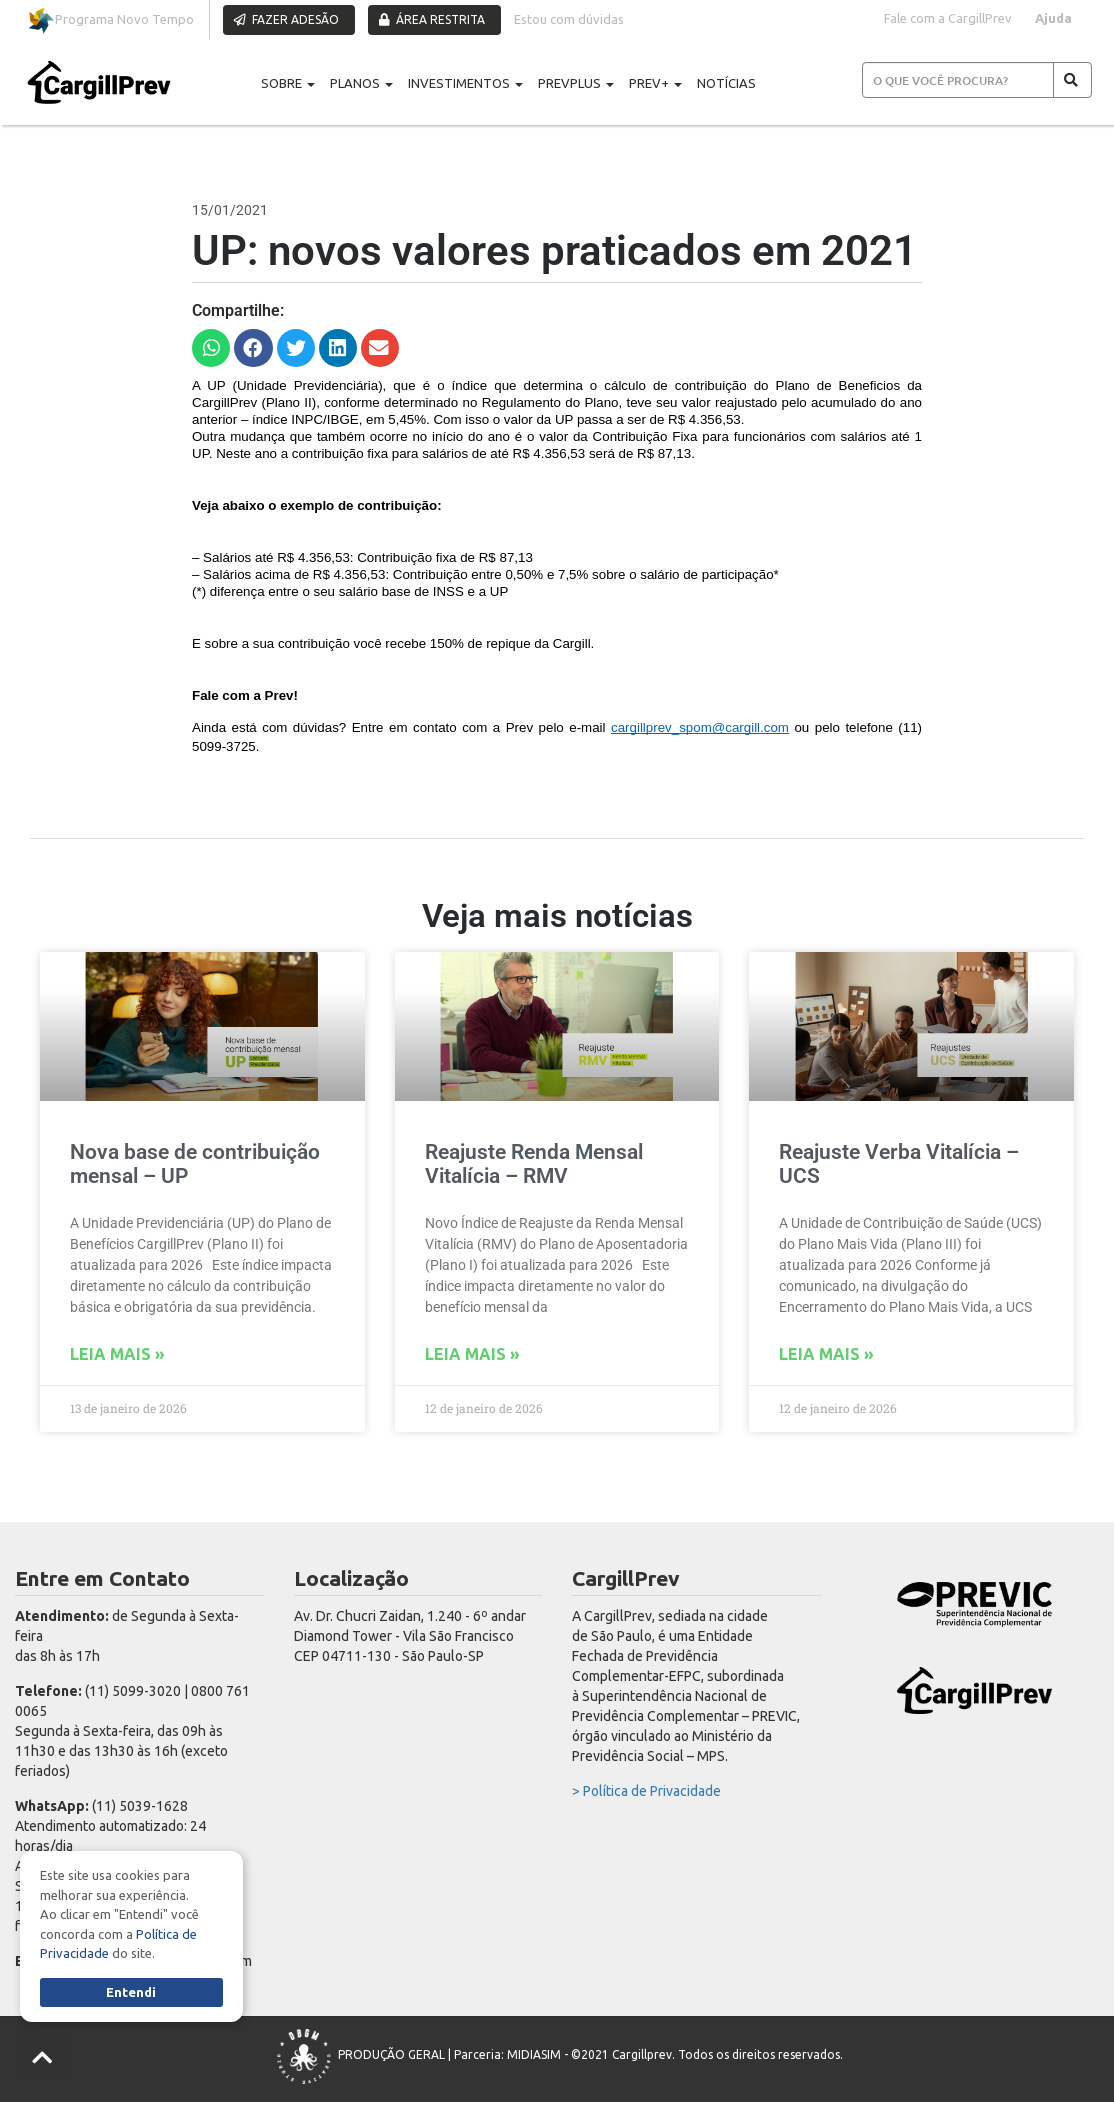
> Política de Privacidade (646, 1791)
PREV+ (655, 83)
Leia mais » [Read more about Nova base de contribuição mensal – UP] (117, 1354)
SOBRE (288, 83)
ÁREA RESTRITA (432, 19)
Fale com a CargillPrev (948, 18)
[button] (211, 348)
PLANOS (361, 83)
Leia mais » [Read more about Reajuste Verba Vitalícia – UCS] (826, 1354)
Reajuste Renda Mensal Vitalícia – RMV (534, 1163)
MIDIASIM (534, 2054)
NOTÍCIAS (726, 83)
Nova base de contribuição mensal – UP (195, 1163)
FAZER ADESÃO (286, 19)
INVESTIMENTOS (465, 83)
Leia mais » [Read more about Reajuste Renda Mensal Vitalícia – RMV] (472, 1354)
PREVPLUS (576, 83)
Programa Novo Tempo (110, 20)
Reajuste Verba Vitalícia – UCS (899, 1163)
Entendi (131, 1992)
